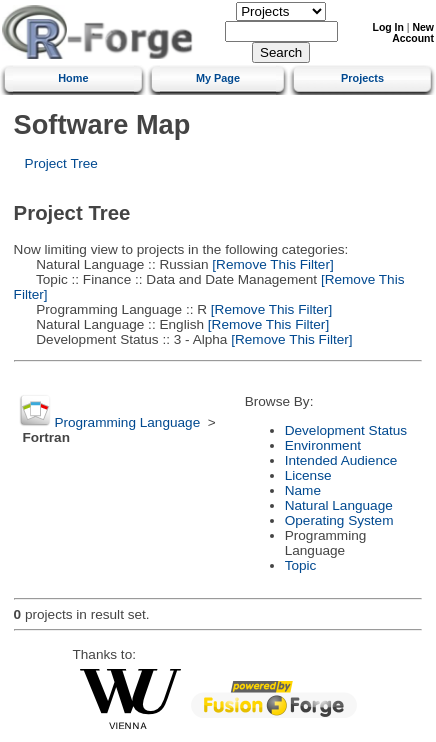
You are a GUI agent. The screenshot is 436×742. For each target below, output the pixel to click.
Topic (301, 565)
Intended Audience (341, 460)
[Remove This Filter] (271, 264)
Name (303, 490)
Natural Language (339, 505)
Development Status (346, 430)
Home (73, 78)
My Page (218, 78)
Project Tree (61, 163)
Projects (362, 78)
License (308, 475)
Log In (388, 27)
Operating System (339, 520)
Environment (323, 445)
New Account (413, 33)
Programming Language (127, 422)
